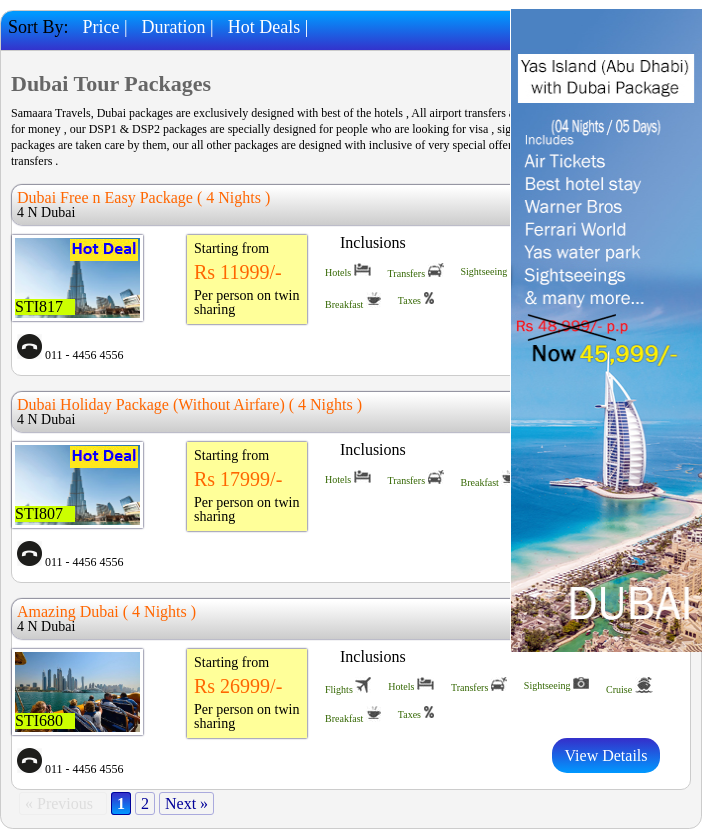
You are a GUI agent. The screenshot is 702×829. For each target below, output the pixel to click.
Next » (186, 803)
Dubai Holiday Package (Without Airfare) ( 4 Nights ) (189, 404)
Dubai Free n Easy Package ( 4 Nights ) (143, 197)
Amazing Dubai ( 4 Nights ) (106, 611)
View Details (605, 755)
